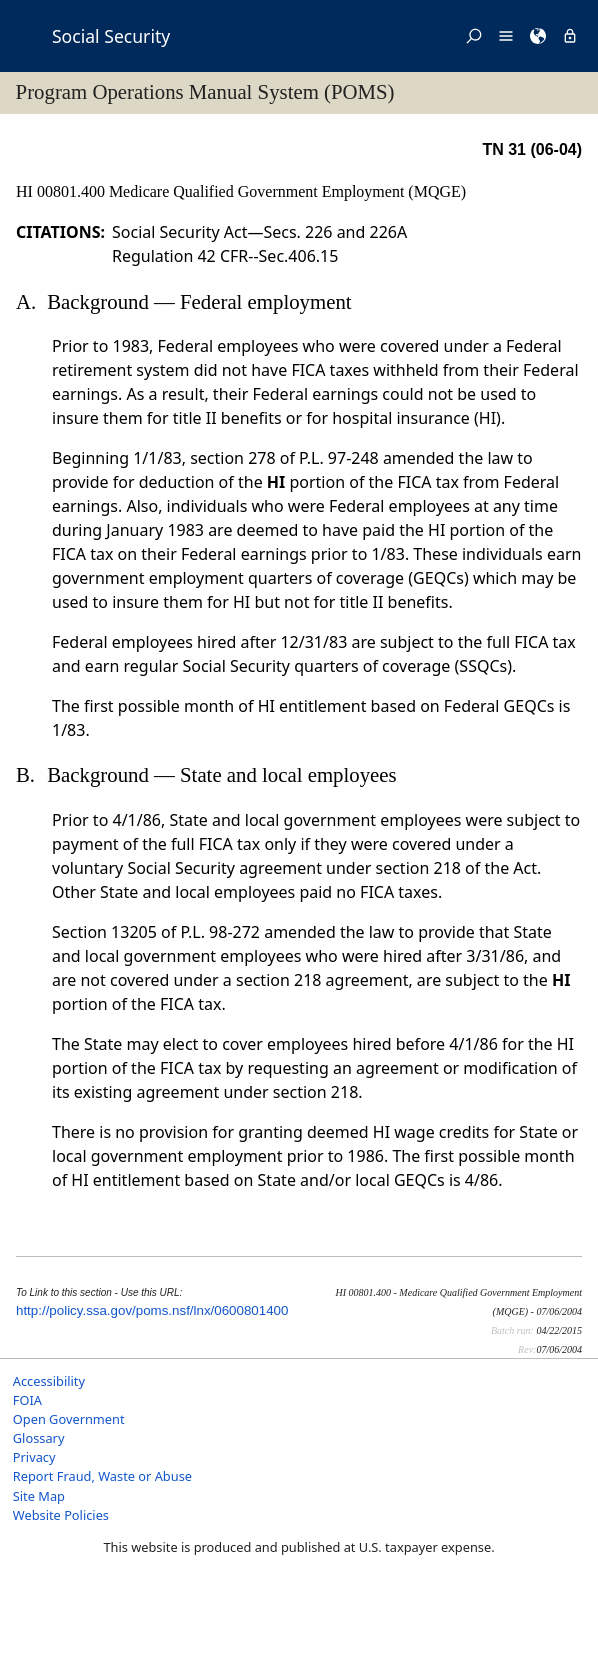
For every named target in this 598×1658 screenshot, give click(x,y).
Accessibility (49, 1381)
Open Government (69, 1419)
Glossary (39, 1438)
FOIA (27, 1400)
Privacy (34, 1457)
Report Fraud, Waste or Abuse (102, 1476)
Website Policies (61, 1515)
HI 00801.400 (62, 191)
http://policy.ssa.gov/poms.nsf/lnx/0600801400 (152, 1310)
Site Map (39, 1496)
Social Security (111, 36)
